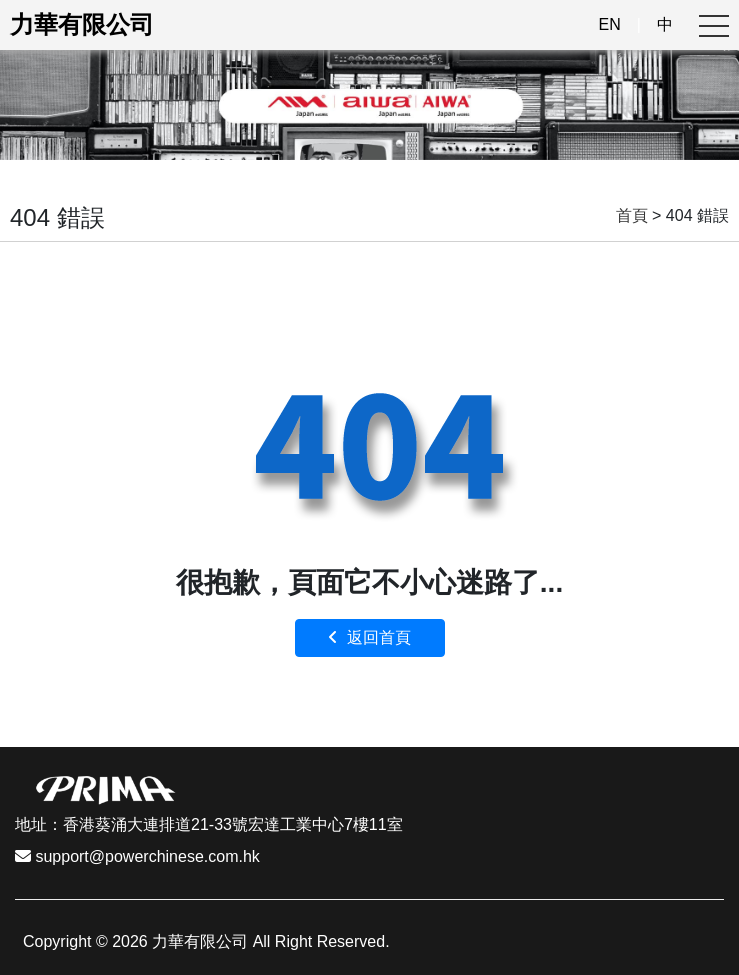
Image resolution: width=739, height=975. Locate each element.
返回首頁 (369, 637)
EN (610, 24)
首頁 (632, 215)
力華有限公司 (82, 24)
